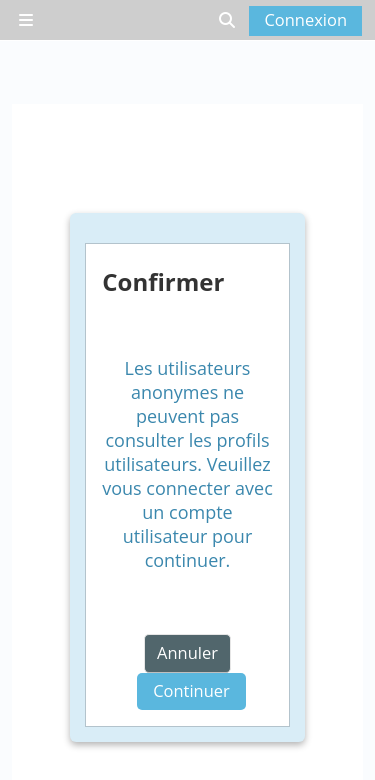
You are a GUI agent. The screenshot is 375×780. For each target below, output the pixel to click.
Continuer (191, 690)
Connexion (305, 19)
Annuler (187, 652)
